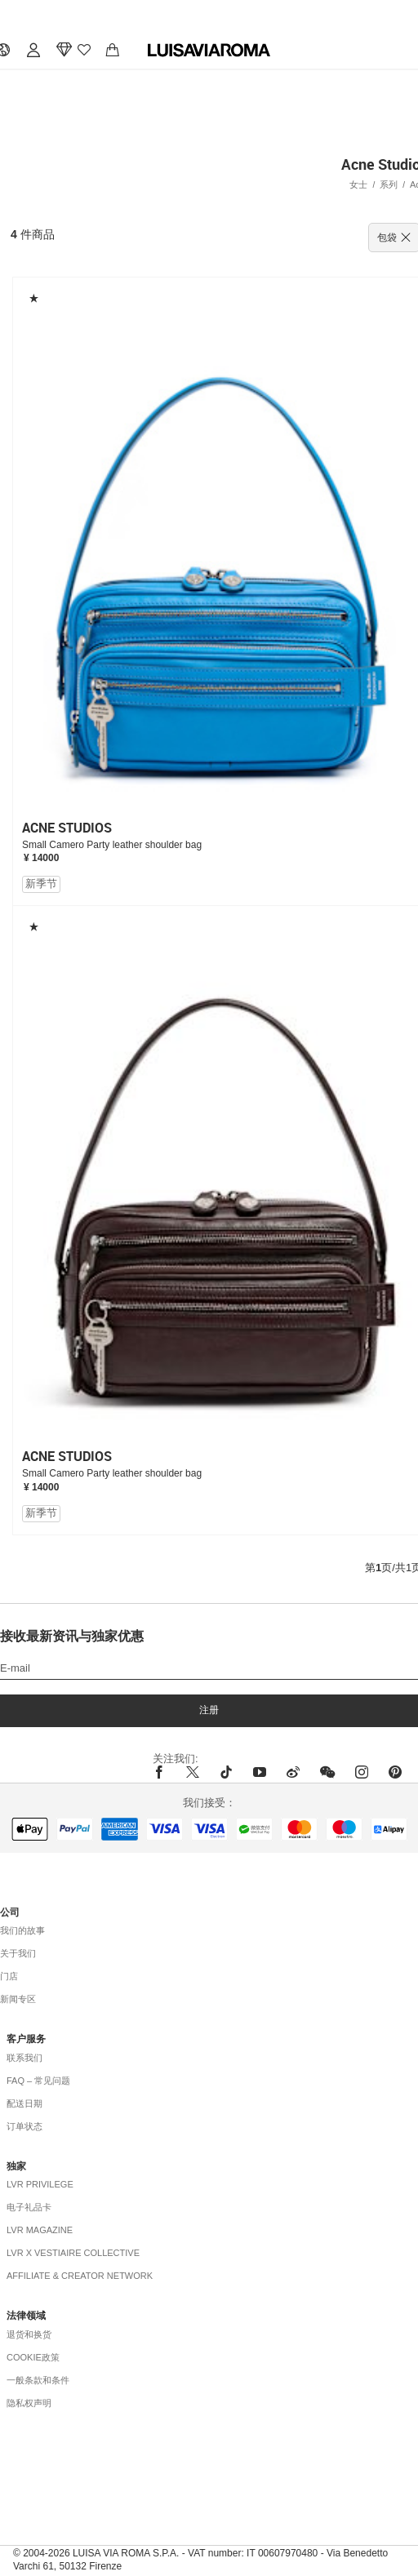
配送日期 (24, 2103)
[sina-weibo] (293, 1772)
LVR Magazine (40, 2230)
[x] (192, 1772)
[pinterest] (395, 1772)
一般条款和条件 (38, 2380)
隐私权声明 (29, 2403)
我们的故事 (22, 1930)
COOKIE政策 (33, 2357)
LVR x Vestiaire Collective (73, 2253)
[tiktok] (226, 1772)
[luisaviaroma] (209, 50)
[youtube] (259, 1772)
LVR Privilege (40, 2184)
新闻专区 (18, 1999)
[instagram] (361, 1772)
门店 (9, 1976)
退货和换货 (29, 2334)
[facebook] (163, 1772)
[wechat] (327, 1772)
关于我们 (18, 1953)
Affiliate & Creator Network (80, 2276)
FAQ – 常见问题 (38, 2080)
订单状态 (24, 2126)
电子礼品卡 (29, 2207)
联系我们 (24, 2058)
